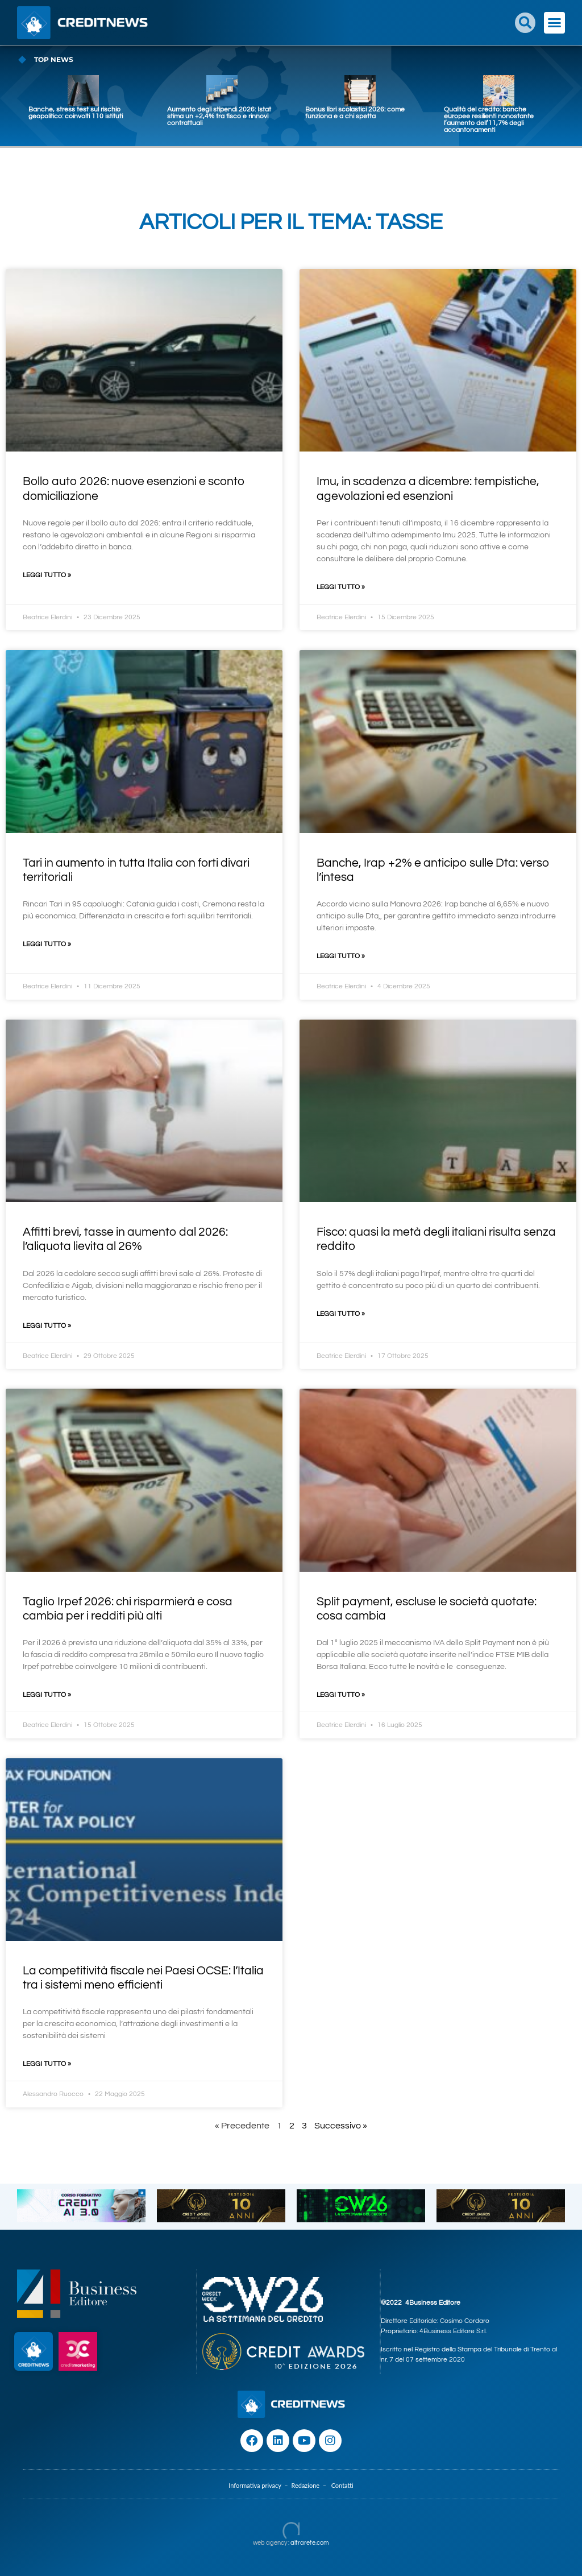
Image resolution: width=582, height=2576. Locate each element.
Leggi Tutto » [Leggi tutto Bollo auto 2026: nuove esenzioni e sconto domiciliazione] (47, 575)
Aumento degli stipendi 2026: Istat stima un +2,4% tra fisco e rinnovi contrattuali (219, 116)
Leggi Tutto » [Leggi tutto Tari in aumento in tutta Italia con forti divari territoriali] (47, 944)
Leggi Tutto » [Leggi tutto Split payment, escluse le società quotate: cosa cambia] (341, 1695)
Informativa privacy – (259, 2485)
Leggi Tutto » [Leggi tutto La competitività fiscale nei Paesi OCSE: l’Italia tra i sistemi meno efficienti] (47, 2064)
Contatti (342, 2485)
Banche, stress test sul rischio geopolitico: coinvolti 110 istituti (75, 113)
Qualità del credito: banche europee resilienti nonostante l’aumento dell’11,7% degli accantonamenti (489, 120)
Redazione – (311, 2485)
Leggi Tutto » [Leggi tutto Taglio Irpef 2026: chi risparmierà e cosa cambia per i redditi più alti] (47, 1695)
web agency (270, 2543)
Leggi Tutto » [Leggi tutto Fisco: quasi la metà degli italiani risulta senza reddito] (341, 1314)
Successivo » (340, 2125)
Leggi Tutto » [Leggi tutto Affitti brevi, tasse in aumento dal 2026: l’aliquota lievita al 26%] (47, 1326)
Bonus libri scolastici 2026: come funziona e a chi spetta (355, 113)
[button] (525, 23)
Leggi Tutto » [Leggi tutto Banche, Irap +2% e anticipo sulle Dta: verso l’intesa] (341, 956)
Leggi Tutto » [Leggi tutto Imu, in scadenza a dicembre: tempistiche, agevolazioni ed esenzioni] (341, 587)
